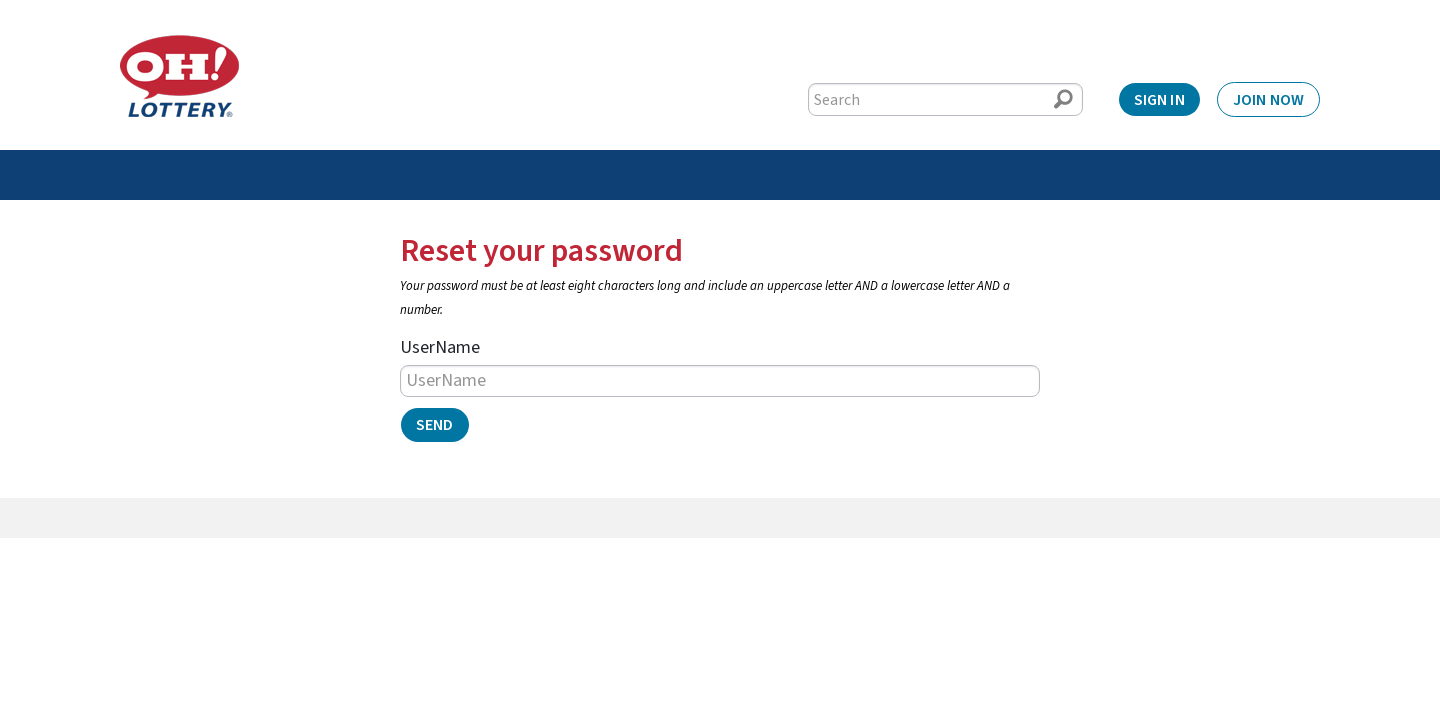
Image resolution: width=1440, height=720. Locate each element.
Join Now (1268, 100)
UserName (440, 347)
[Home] (179, 76)
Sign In (1159, 100)
